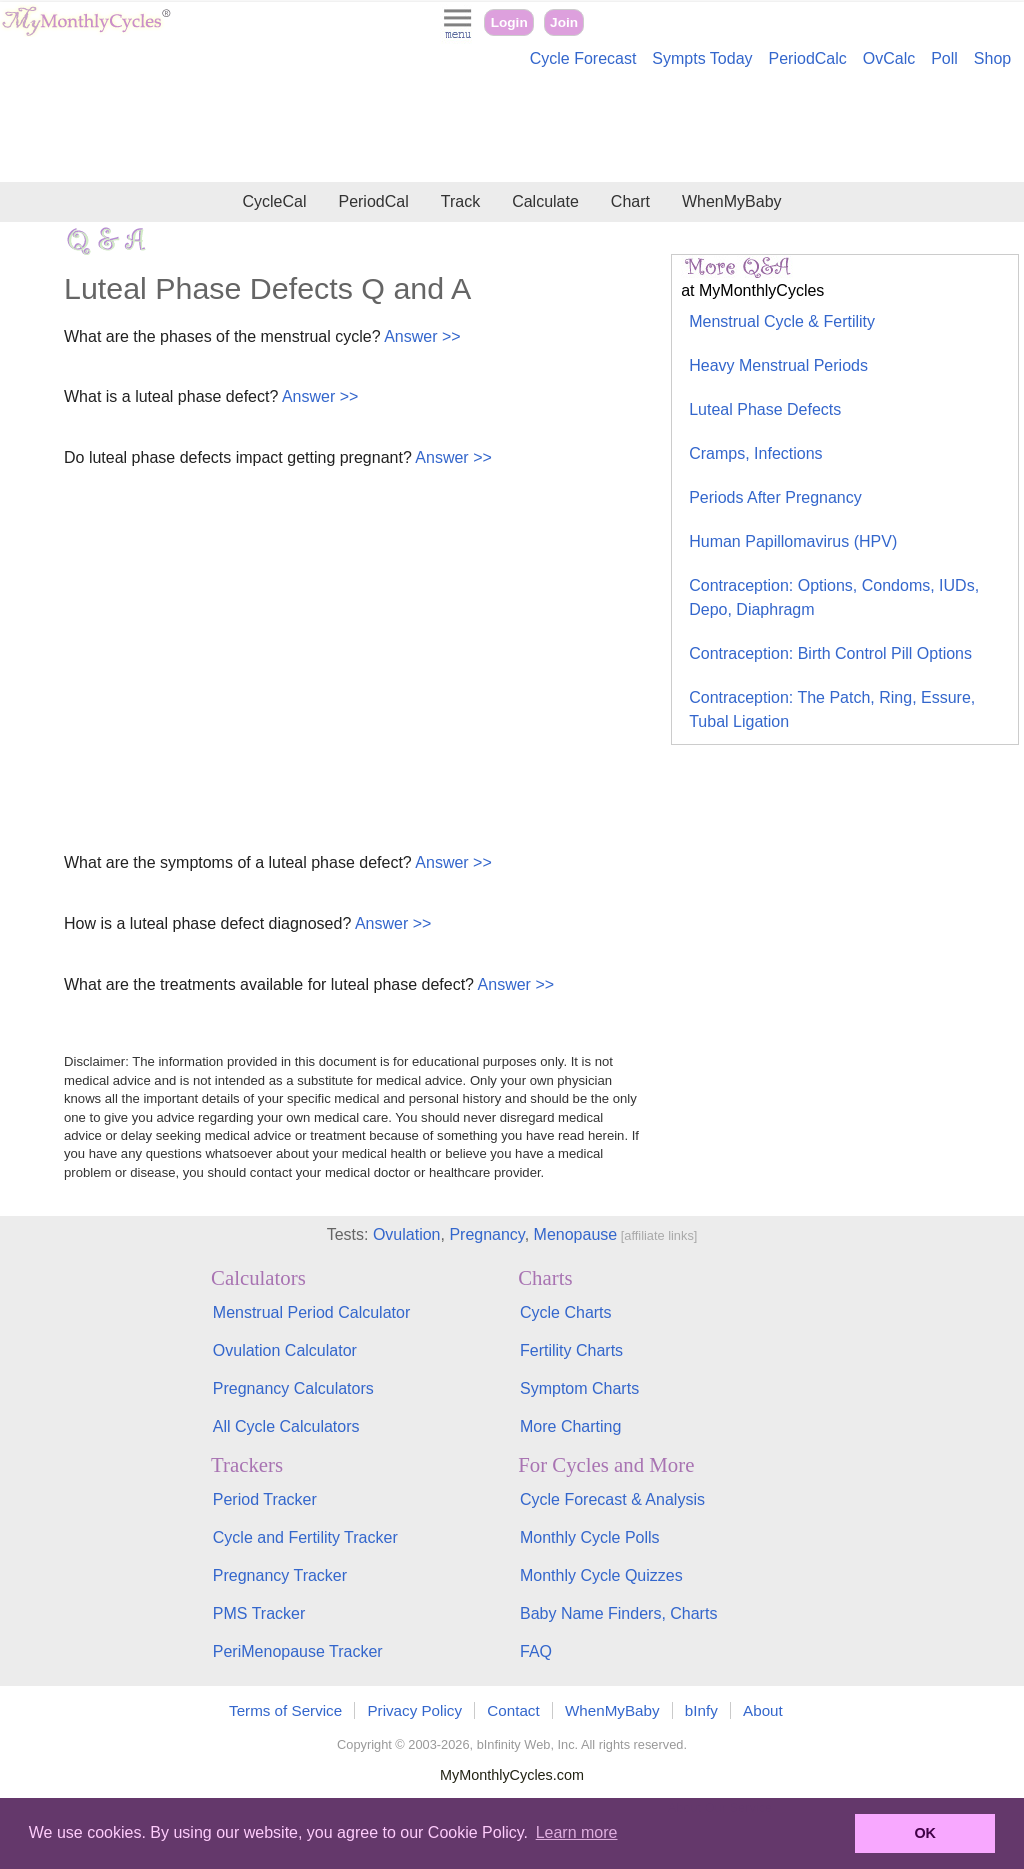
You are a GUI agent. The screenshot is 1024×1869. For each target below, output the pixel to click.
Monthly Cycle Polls (590, 1537)
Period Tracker (265, 1499)
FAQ (536, 1651)
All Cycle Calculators (286, 1426)
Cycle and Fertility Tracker (305, 1537)
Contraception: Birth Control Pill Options (830, 653)
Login (509, 22)
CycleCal (274, 201)
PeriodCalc (808, 58)
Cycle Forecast (583, 58)
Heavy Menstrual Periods (778, 365)
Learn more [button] (577, 1832)
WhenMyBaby (732, 201)
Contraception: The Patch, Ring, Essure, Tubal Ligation (832, 709)
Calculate (545, 201)
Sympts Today (702, 58)
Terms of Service (285, 1710)
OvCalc (889, 58)
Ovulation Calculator (285, 1350)
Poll (944, 58)
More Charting (570, 1426)
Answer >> (421, 336)
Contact (513, 1710)
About (763, 1710)
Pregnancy (486, 1234)
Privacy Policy (414, 1710)
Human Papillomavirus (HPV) (793, 541)
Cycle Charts (566, 1312)
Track (460, 201)
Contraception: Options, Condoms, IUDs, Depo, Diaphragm (834, 597)
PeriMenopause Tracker (298, 1651)
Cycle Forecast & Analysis (612, 1499)
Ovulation (407, 1234)
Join (564, 22)
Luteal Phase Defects (765, 409)
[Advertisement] (512, 128)
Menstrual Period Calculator (311, 1312)
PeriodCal (373, 201)
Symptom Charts (579, 1388)
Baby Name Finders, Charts (618, 1613)
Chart (630, 201)
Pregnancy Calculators (293, 1388)
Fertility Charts (571, 1350)
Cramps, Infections (755, 453)
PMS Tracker (259, 1613)
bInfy (701, 1710)
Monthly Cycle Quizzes (601, 1575)
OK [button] (925, 1833)
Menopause (576, 1234)
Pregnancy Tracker (280, 1575)
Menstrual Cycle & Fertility (782, 321)
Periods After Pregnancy (775, 497)
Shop (992, 58)
